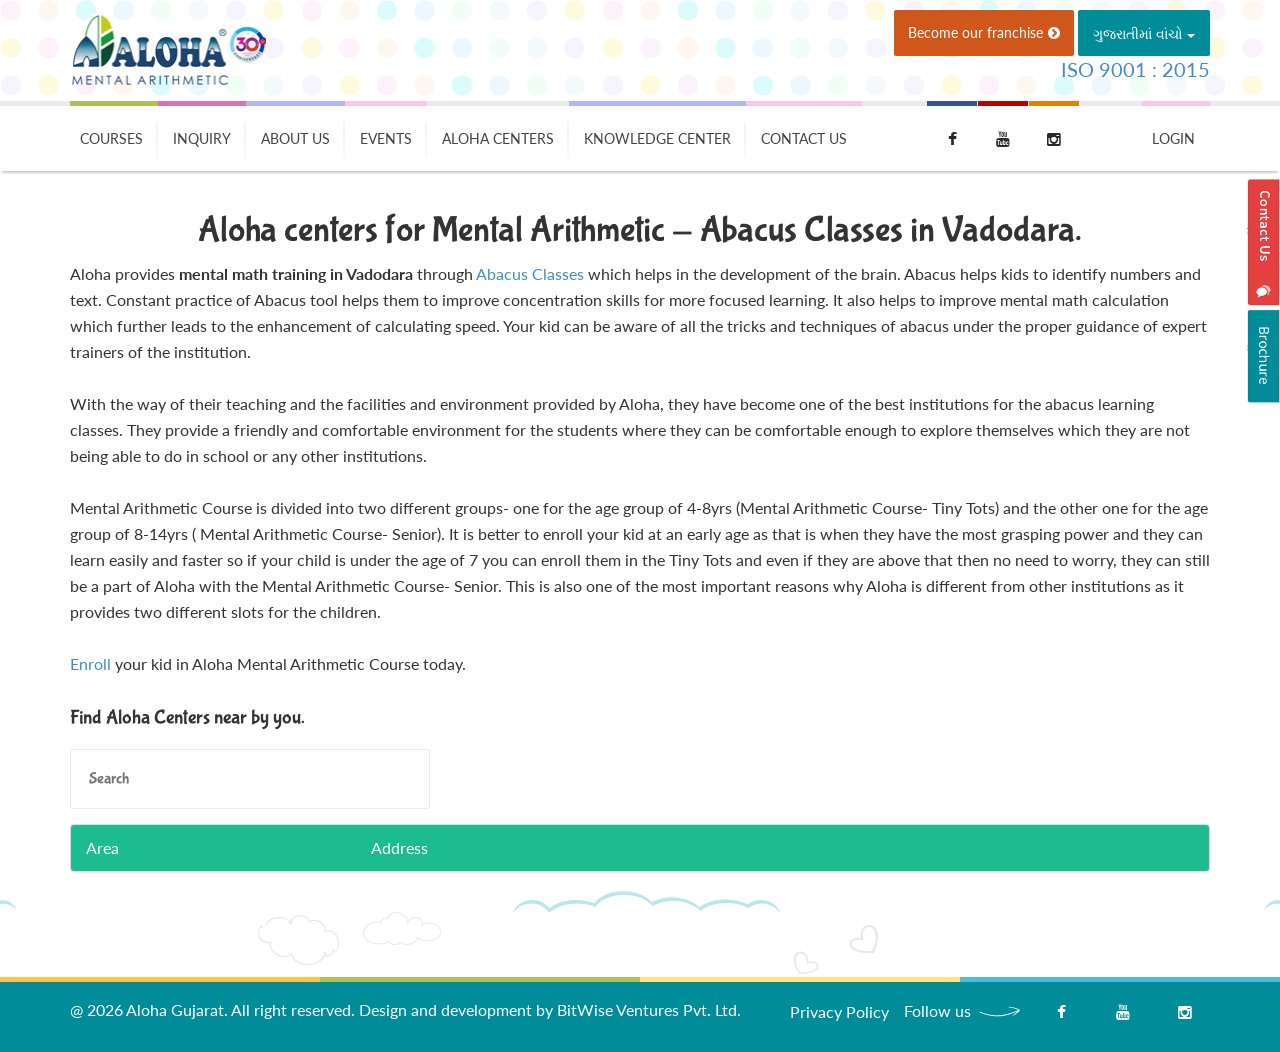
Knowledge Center (657, 138)
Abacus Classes (530, 273)
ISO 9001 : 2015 (1135, 69)
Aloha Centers (498, 138)
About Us (295, 138)
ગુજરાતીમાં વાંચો (1144, 33)
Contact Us (804, 138)
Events (386, 138)
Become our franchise (984, 32)
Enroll (90, 663)
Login (1173, 138)
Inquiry (202, 138)
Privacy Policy (839, 1011)
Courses (111, 138)
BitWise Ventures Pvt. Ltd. (649, 1009)
